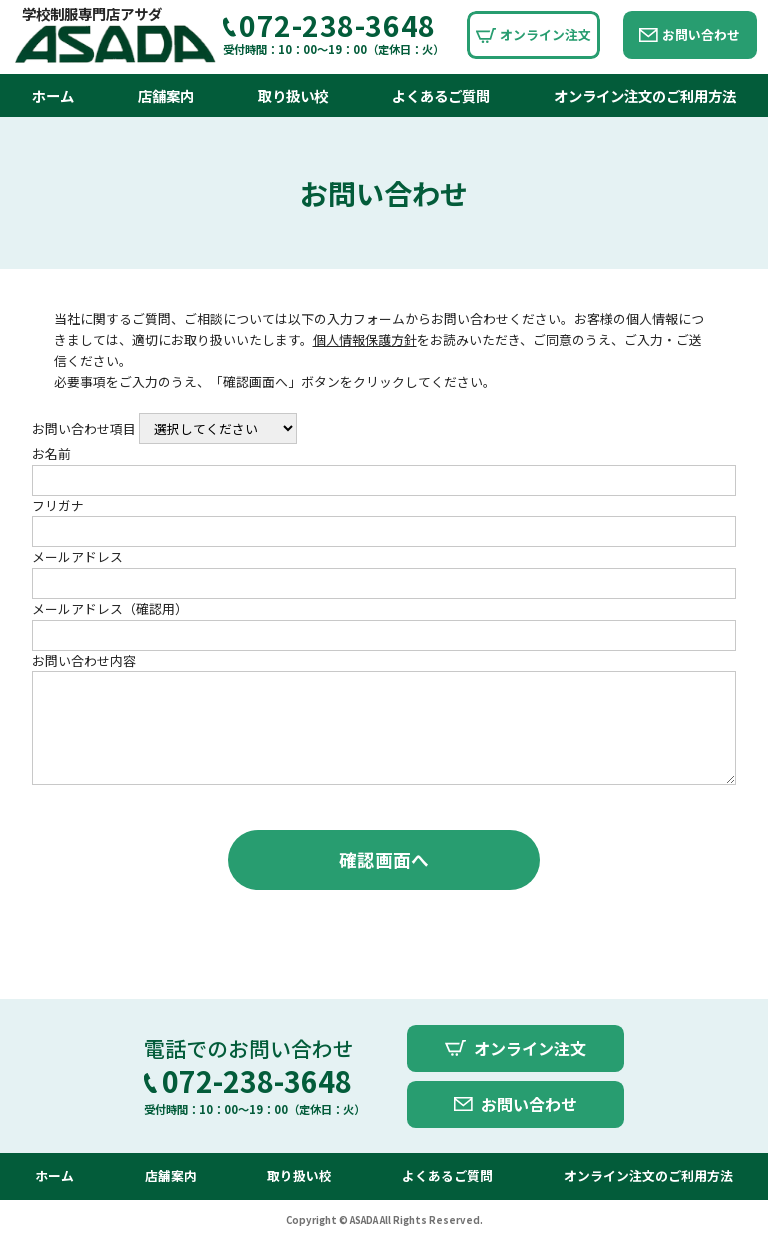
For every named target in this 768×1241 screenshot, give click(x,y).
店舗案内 (166, 95)
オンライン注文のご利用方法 (645, 95)
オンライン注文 (545, 34)
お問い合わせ (701, 34)
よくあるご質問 (441, 95)
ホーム (53, 95)
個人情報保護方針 (365, 339)
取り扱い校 (293, 95)
